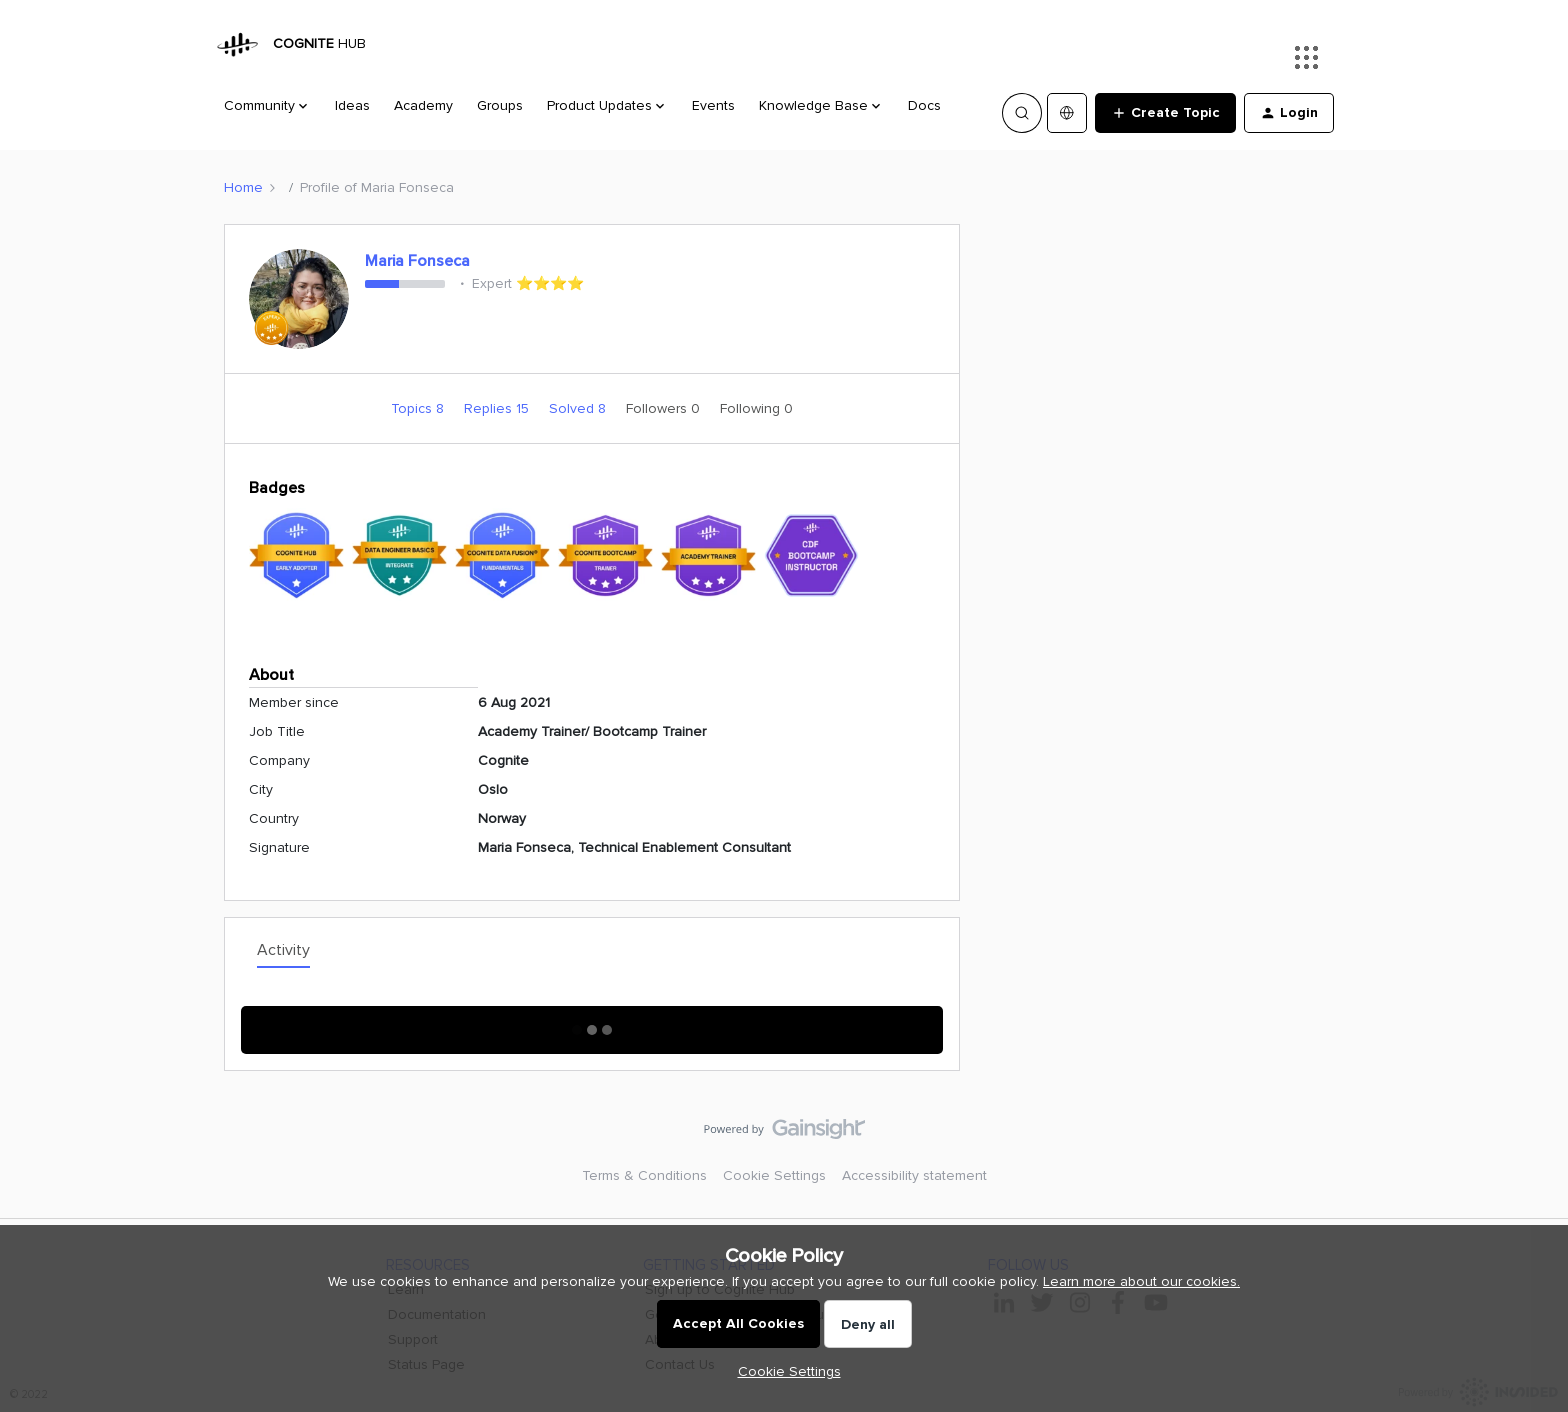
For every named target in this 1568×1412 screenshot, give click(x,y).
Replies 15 (498, 408)
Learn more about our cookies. (1141, 1281)
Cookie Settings (774, 1175)
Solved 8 (579, 408)
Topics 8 (419, 408)
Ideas (352, 105)
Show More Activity (592, 1023)
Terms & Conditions (644, 1175)
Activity (283, 950)
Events (713, 105)
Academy (423, 105)
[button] (1165, 113)
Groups (500, 105)
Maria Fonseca (417, 261)
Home (243, 187)
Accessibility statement (914, 1175)
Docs (924, 105)
